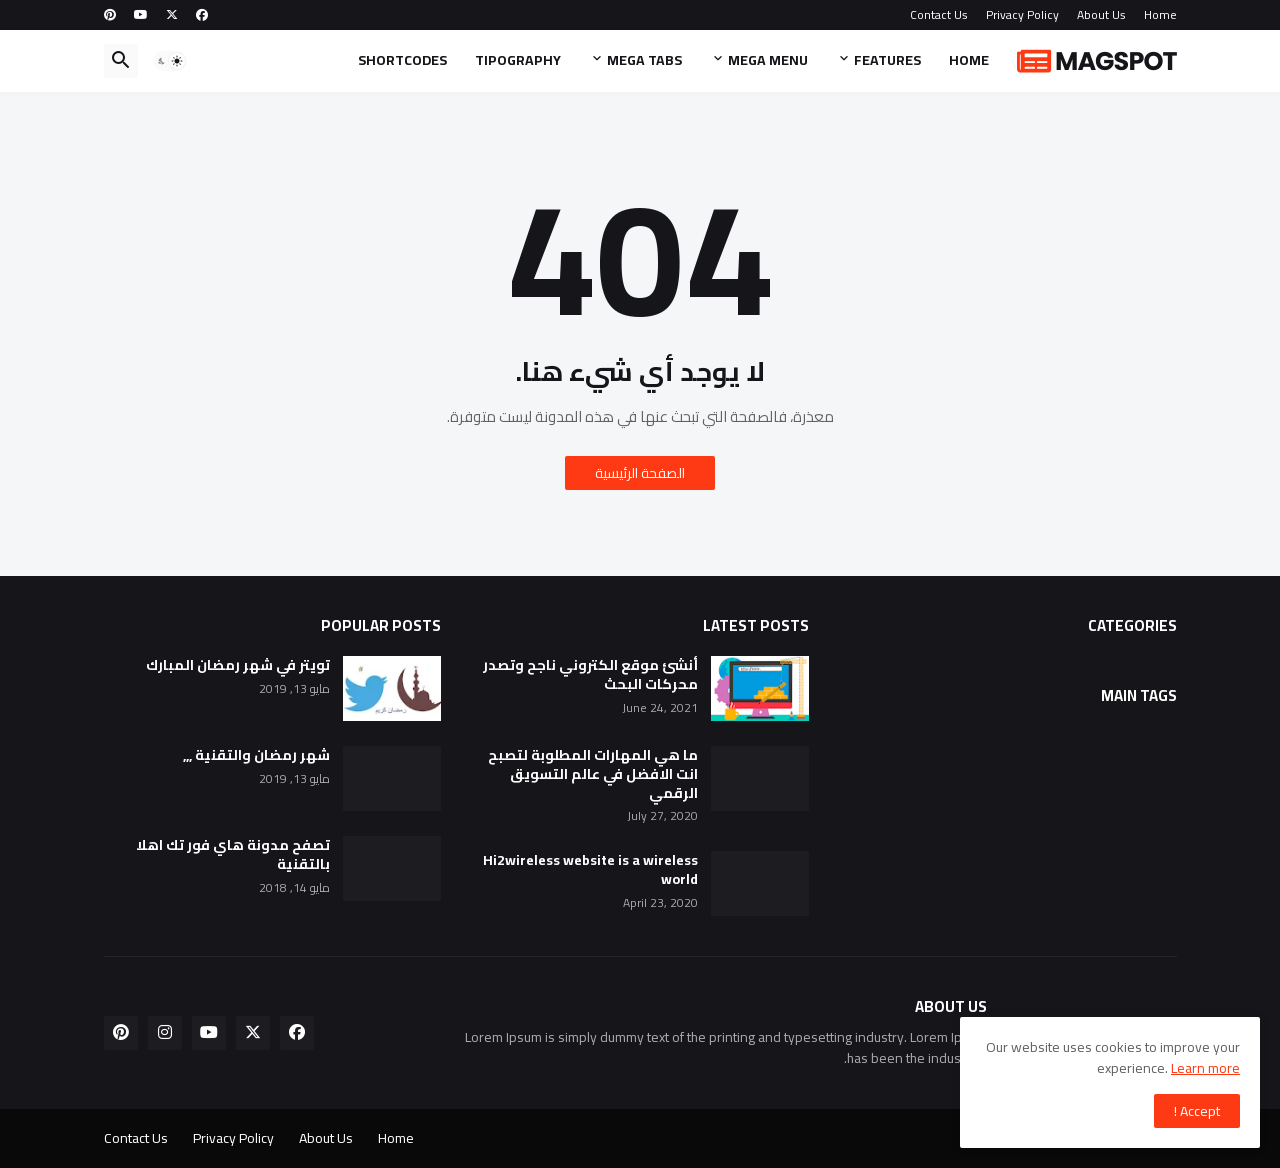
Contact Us (939, 14)
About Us (1101, 14)
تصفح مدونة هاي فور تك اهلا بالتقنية (233, 855)
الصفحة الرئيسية (640, 473)
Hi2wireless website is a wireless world (590, 870)
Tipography (518, 60)
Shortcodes (402, 60)
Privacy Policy (1022, 14)
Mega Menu (768, 60)
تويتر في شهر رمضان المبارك (238, 665)
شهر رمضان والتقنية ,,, (256, 755)
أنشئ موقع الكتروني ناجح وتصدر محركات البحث (590, 675)
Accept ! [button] (1197, 1111)
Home (1160, 14)
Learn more (1205, 1068)
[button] (170, 61)
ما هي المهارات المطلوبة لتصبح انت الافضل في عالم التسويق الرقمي (593, 774)
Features (887, 60)
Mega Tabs (644, 60)
